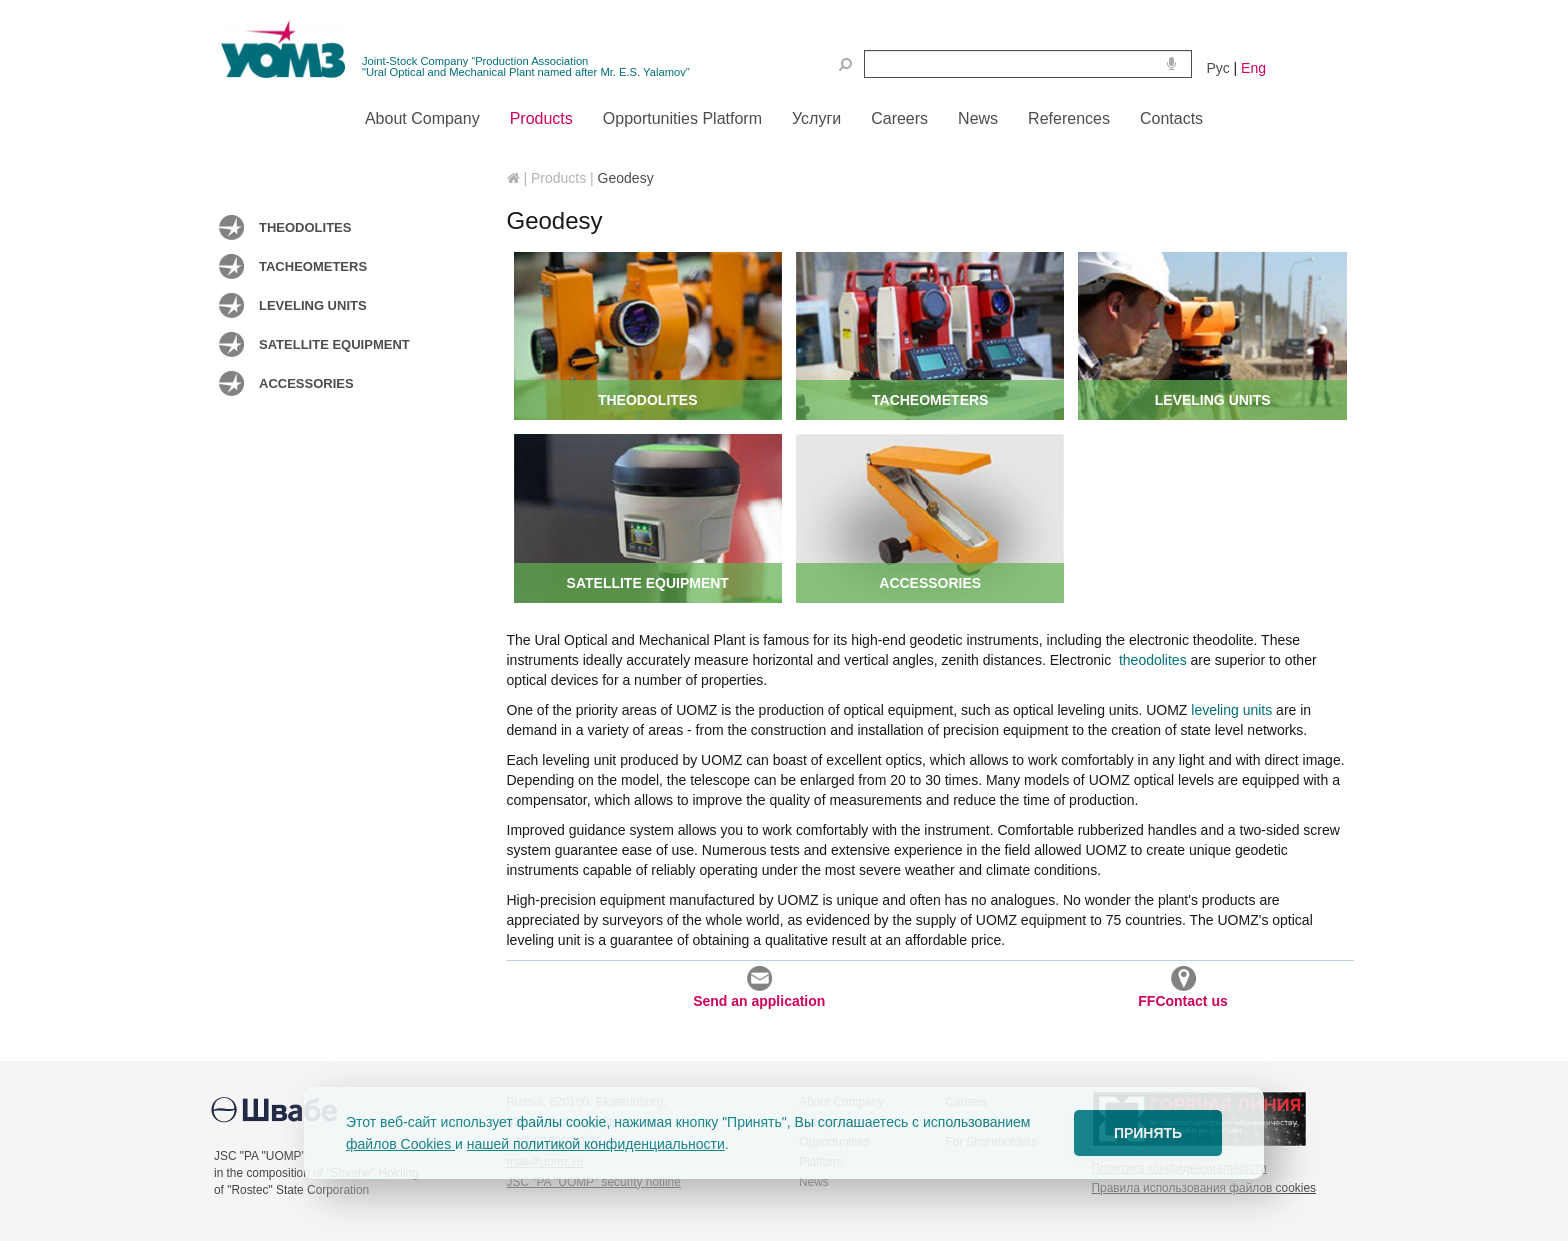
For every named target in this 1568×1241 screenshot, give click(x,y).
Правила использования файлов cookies (1204, 1188)
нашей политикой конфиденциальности (596, 1144)
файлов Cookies (400, 1144)
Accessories (306, 383)
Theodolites (305, 227)
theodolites (1151, 660)
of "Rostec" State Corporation (291, 1190)
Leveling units (313, 305)
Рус (1218, 68)
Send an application (759, 987)
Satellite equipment (334, 344)
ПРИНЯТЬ (1148, 1133)
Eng (1253, 68)
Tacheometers (313, 266)
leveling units (1231, 710)
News (814, 1182)
